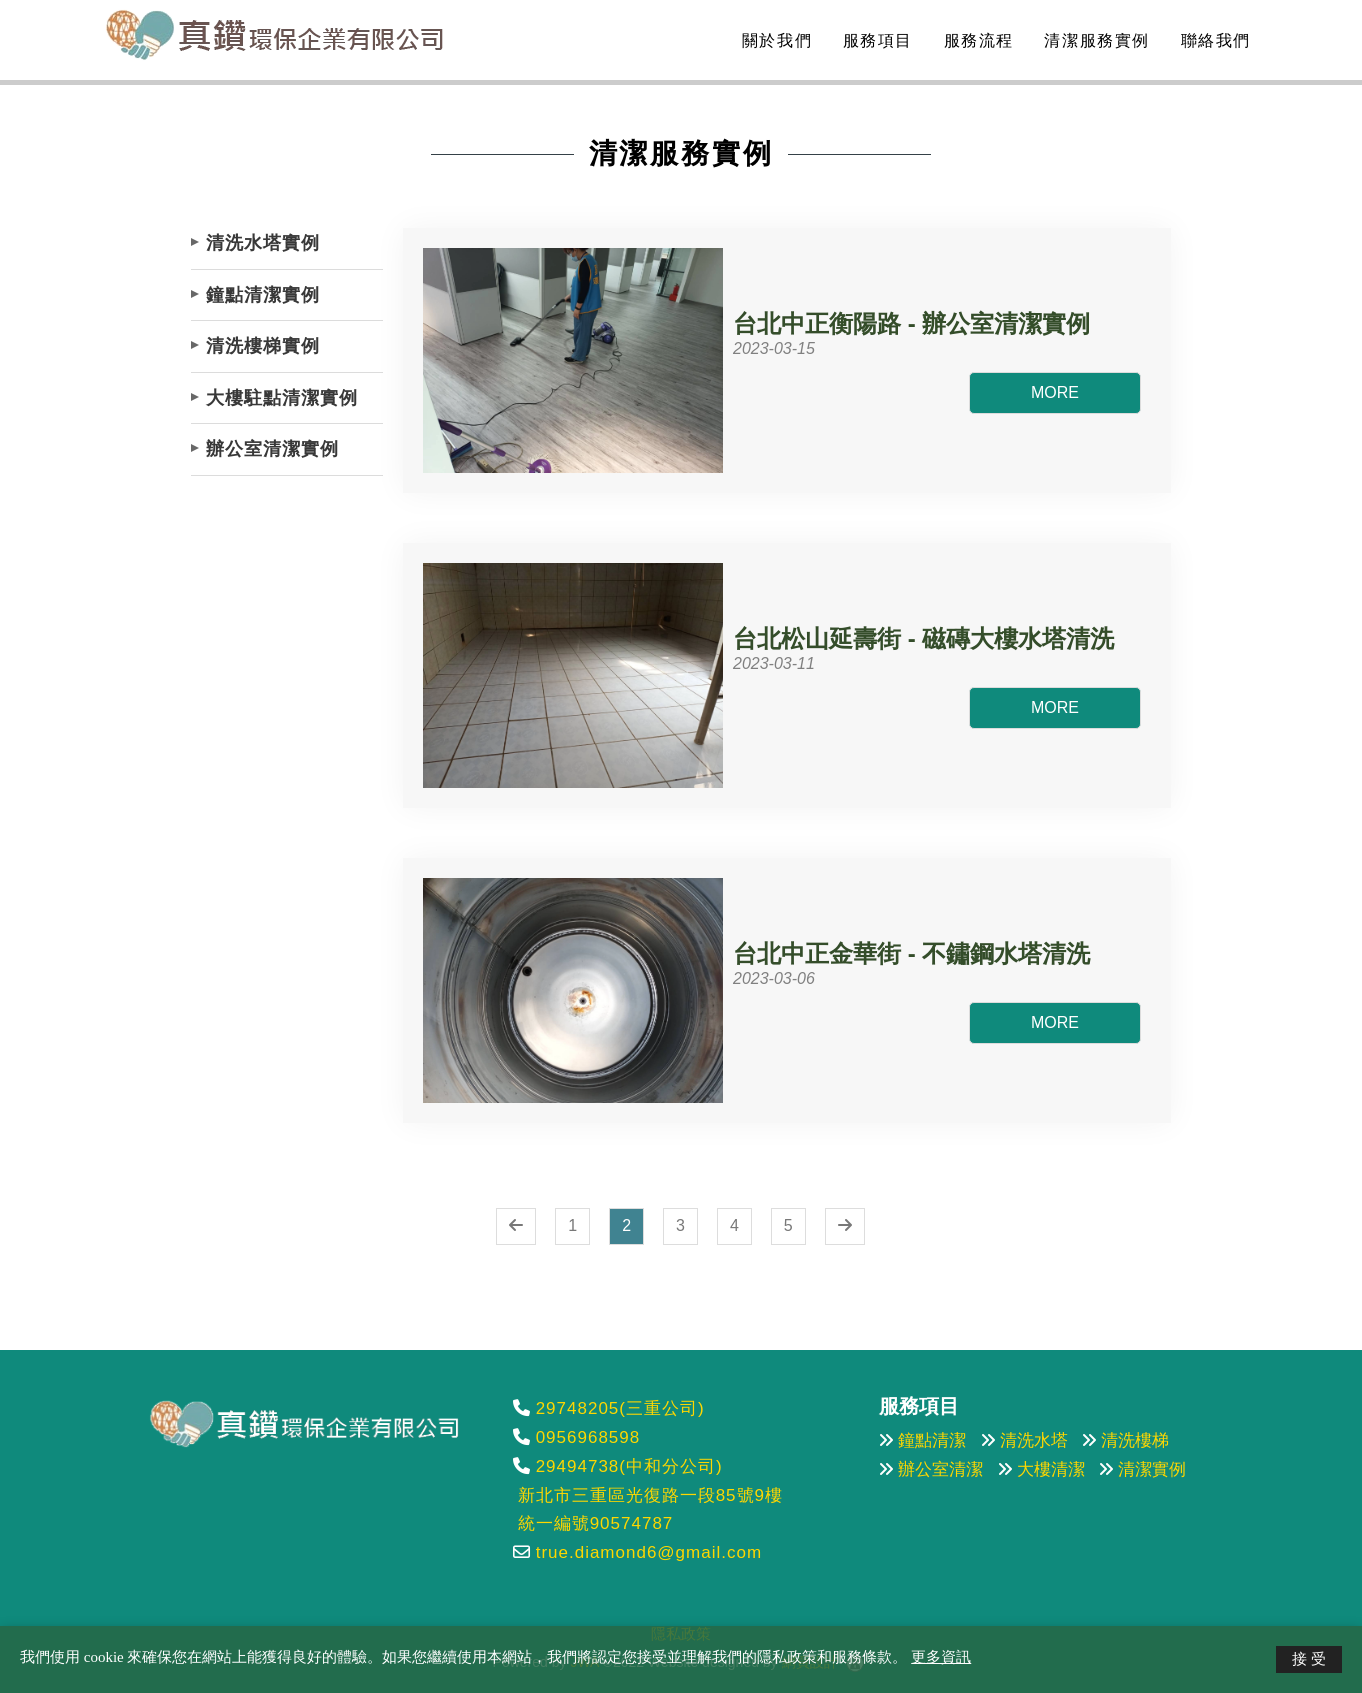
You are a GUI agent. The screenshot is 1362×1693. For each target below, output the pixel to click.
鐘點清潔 (932, 1440)
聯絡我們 (1213, 40)
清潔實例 (1152, 1469)
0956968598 (588, 1437)
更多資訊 (941, 1656)
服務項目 (875, 40)
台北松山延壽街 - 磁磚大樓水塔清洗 (923, 639)
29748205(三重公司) (620, 1408)
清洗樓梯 (1135, 1440)
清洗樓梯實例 (263, 346)
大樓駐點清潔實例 (282, 398)
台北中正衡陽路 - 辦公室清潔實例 (911, 324)
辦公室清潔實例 (272, 449)
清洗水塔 (1034, 1440)
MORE (1055, 392)
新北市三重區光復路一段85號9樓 (650, 1495)
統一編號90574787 (596, 1523)
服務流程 (976, 40)
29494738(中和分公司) (629, 1466)
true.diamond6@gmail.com (649, 1552)
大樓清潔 (1051, 1469)
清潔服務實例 (1094, 40)
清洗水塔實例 (263, 243)
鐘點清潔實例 (263, 295)
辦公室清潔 (940, 1469)
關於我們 (774, 40)
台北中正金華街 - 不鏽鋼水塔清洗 (911, 954)
